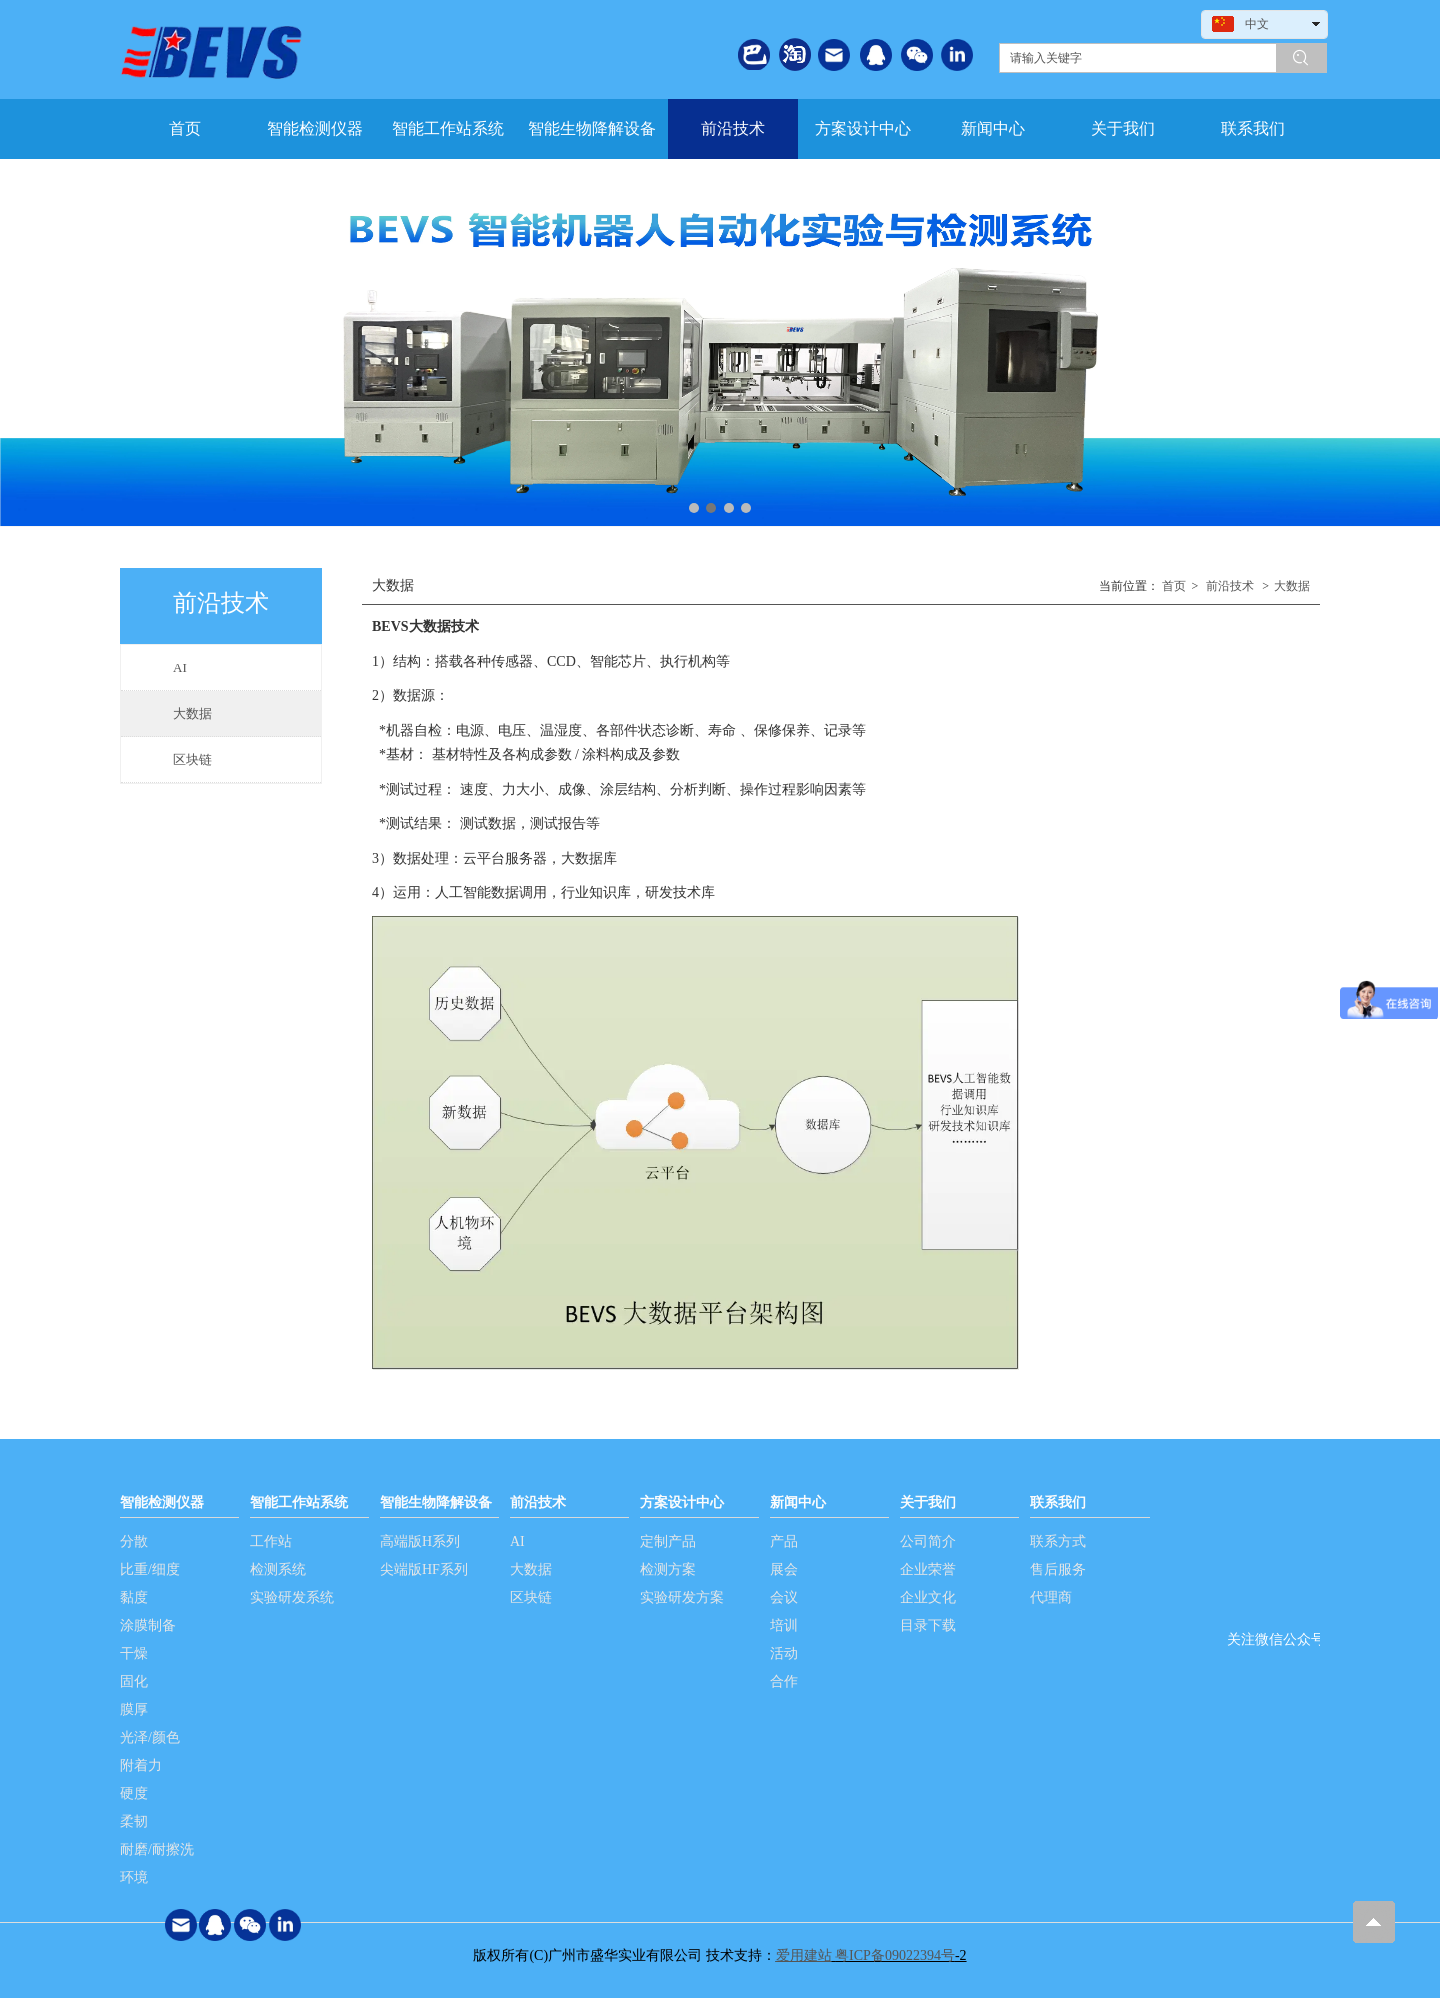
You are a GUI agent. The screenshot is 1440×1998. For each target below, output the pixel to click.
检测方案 (668, 1569)
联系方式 (1058, 1541)
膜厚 (134, 1709)
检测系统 (278, 1569)
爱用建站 (804, 1955)
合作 (784, 1681)
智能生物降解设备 (436, 1502)
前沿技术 (1230, 586)
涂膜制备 (148, 1625)
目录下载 (928, 1625)
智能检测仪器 (162, 1502)
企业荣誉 (928, 1569)
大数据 (1292, 586)
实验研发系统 (292, 1597)
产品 (784, 1541)
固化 (134, 1681)
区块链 (531, 1597)
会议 (784, 1597)
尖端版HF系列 (424, 1569)
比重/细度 (150, 1569)
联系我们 (1058, 1502)
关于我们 (928, 1502)
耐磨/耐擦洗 (157, 1849)
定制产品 (668, 1541)
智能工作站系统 (299, 1502)
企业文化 (928, 1597)
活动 (784, 1653)
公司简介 (928, 1541)
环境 (134, 1877)
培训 (784, 1625)
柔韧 (134, 1821)
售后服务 (1058, 1569)
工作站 (271, 1541)
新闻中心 (798, 1502)
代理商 (1051, 1597)
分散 (134, 1541)
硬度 (134, 1793)
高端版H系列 (420, 1541)
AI (517, 1541)
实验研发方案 (682, 1597)
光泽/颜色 (150, 1737)
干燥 (134, 1653)
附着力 (141, 1765)
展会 (784, 1569)
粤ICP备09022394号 (895, 1955)
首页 (1174, 586)
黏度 (134, 1597)
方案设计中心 (682, 1502)
